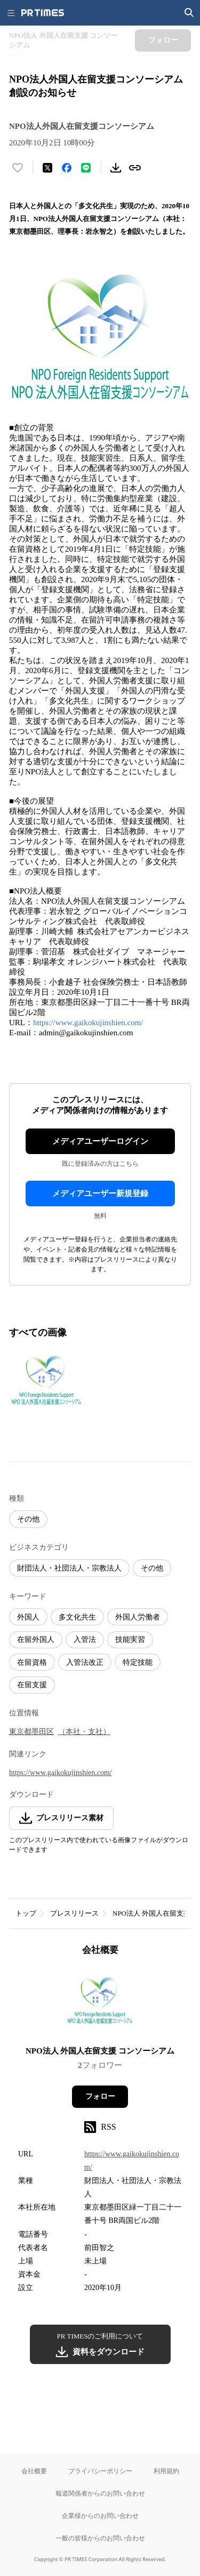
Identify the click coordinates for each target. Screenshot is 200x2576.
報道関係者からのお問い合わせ (100, 2493)
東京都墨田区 (31, 1732)
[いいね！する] (17, 167)
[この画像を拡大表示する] (46, 1381)
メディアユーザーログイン (100, 1141)
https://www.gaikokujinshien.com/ (88, 1022)
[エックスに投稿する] (47, 167)
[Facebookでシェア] (66, 167)
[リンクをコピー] (134, 167)
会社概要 (34, 2470)
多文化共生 (77, 1617)
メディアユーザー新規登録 (100, 1193)
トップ (25, 1913)
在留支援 (32, 1685)
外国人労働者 (137, 1617)
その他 (28, 1519)
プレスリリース (74, 1913)
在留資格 (32, 1662)
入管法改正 (84, 1662)
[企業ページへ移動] (100, 2004)
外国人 (28, 1617)
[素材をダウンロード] (115, 167)
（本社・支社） (84, 1732)
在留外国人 (35, 1639)
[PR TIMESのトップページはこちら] (42, 13)
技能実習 (130, 1639)
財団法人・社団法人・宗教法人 (69, 1568)
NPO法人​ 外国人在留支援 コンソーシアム (100, 2051)
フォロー (100, 2096)
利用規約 (166, 2470)
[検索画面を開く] (189, 12)
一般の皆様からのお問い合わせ (100, 2537)
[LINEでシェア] (85, 167)
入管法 (85, 1639)
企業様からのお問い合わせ (100, 2515)
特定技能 (138, 1662)
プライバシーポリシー (100, 2470)
